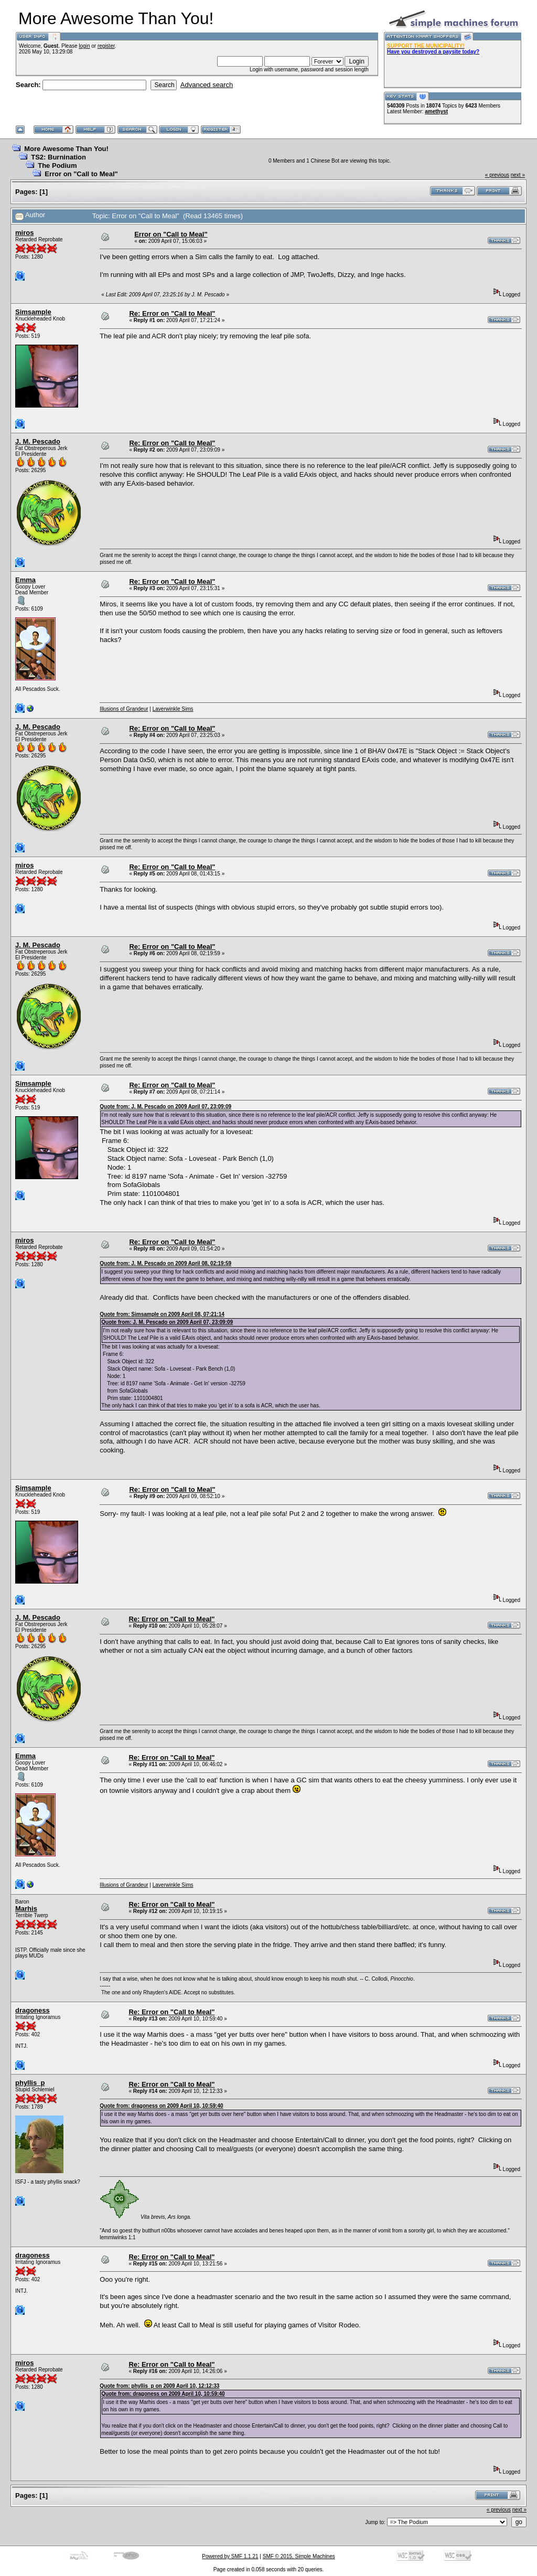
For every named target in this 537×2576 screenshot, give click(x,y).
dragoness (32, 2010)
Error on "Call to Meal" (81, 174)
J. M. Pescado (37, 441)
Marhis (26, 1908)
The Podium (57, 165)
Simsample (33, 312)
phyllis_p (30, 2083)
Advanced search (206, 85)
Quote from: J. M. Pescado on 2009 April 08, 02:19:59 (165, 1263)
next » (518, 175)
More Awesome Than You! (66, 149)
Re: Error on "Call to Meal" (172, 313)
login (84, 46)
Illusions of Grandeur (124, 709)
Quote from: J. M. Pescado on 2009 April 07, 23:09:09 (165, 1106)
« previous (497, 175)
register (106, 46)
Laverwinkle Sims (173, 709)
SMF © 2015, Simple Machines (299, 2556)
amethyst (436, 111)
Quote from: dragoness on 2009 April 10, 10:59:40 (161, 2106)
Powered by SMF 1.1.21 (230, 2556)
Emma (25, 580)
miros (24, 233)
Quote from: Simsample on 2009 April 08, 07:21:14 (162, 1314)
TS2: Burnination (58, 157)
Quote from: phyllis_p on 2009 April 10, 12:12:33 (159, 2386)
